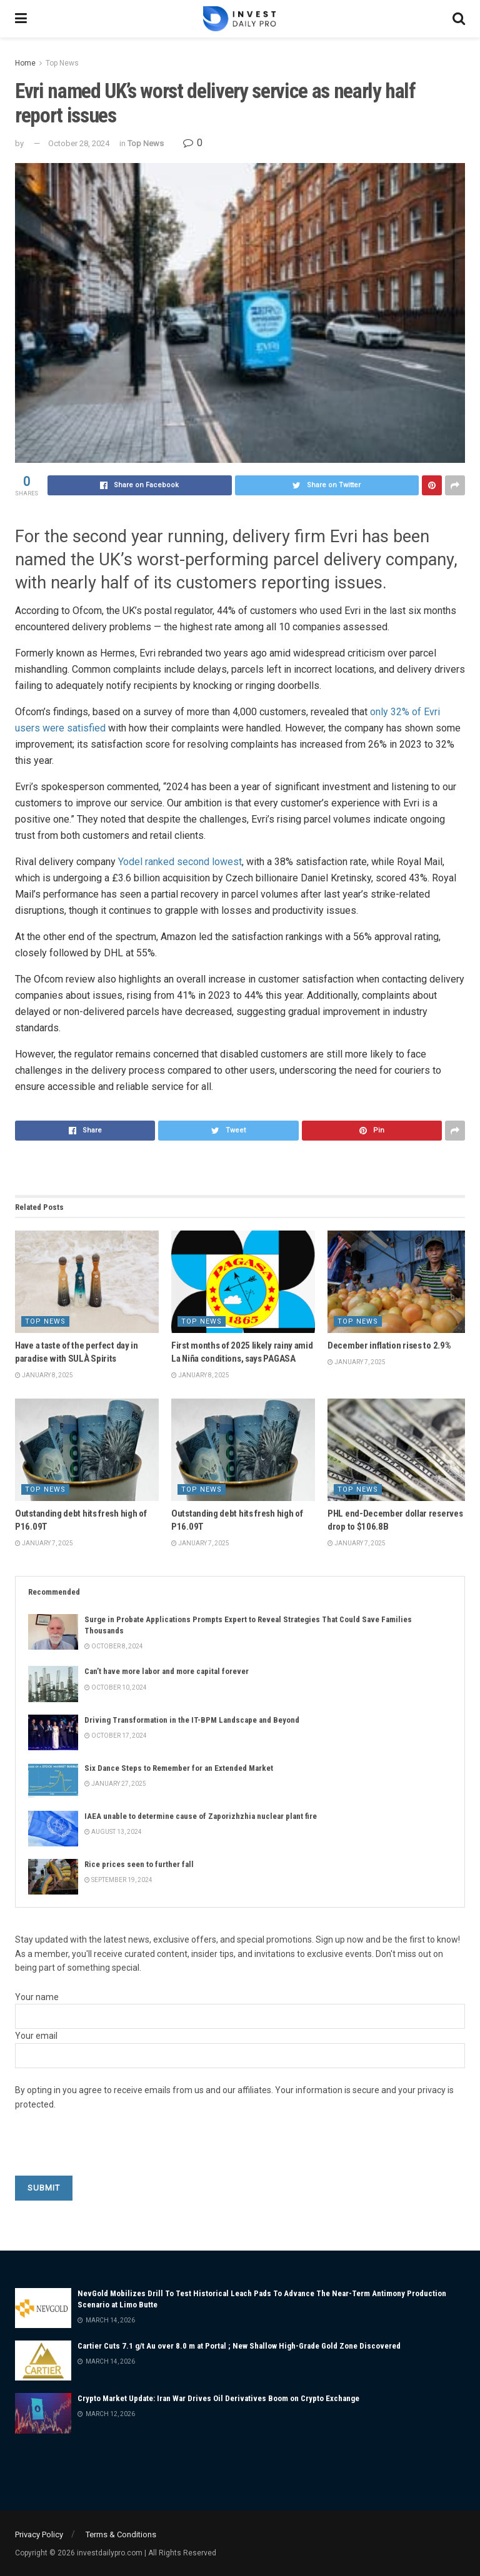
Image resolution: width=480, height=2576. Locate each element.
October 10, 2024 (115, 1687)
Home (25, 63)
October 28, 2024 (78, 143)
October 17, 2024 (115, 1735)
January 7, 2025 (357, 1362)
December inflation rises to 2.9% (389, 1345)
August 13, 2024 (113, 1831)
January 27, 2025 (115, 1783)
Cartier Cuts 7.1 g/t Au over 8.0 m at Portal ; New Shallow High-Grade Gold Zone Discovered (239, 2346)
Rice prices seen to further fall (139, 1864)
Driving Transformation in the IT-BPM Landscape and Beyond (191, 1720)
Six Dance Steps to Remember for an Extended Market (178, 1768)
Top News (62, 63)
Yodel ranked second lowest (180, 862)
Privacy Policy (39, 2534)
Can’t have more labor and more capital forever (166, 1671)
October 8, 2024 (113, 1646)
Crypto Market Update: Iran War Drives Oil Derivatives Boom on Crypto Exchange (218, 2398)
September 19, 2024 (118, 1879)
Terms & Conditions (121, 2534)
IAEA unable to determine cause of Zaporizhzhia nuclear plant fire (200, 1816)
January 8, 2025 (44, 1375)
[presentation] (110, 2151)
